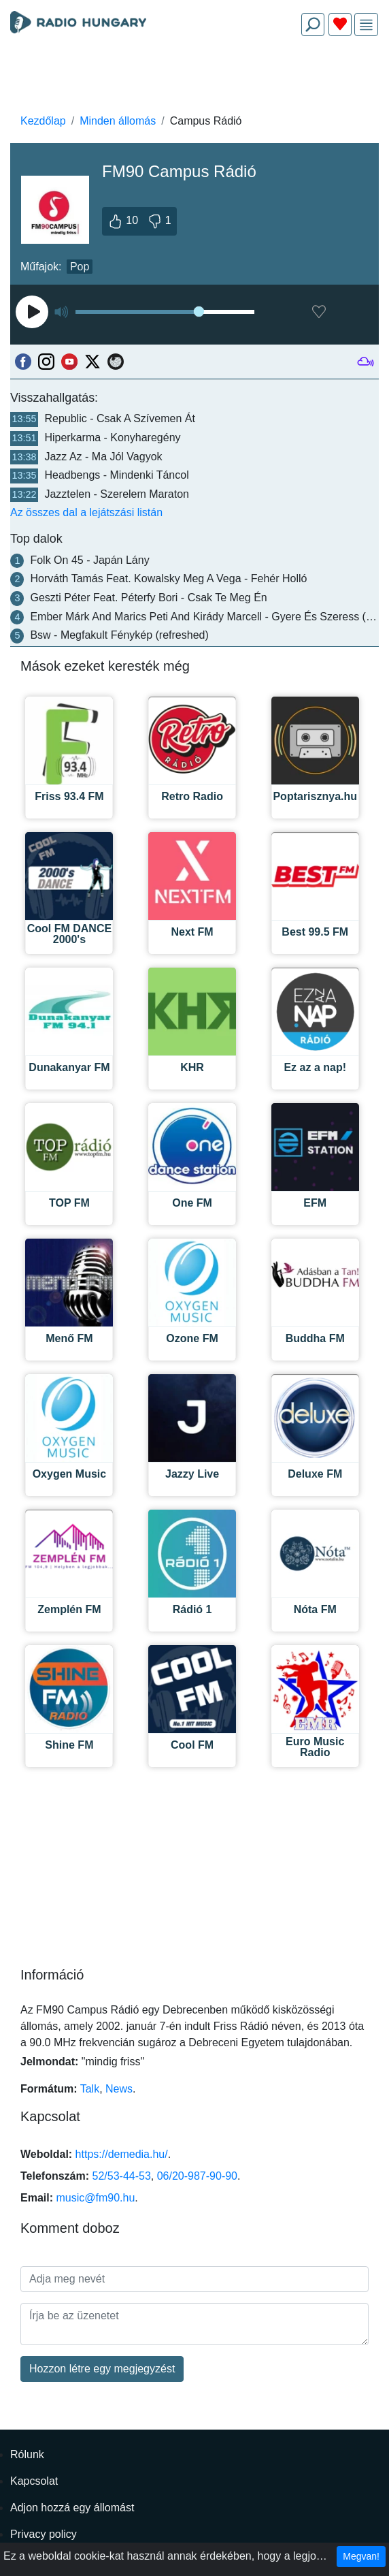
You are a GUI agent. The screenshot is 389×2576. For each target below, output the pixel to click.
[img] (366, 25)
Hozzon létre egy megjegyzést (102, 2368)
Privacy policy (43, 2534)
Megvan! (361, 2556)
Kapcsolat (34, 2481)
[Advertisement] (194, 79)
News (119, 2089)
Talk (89, 2089)
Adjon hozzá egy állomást (72, 2507)
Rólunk (27, 2454)
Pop (79, 266)
